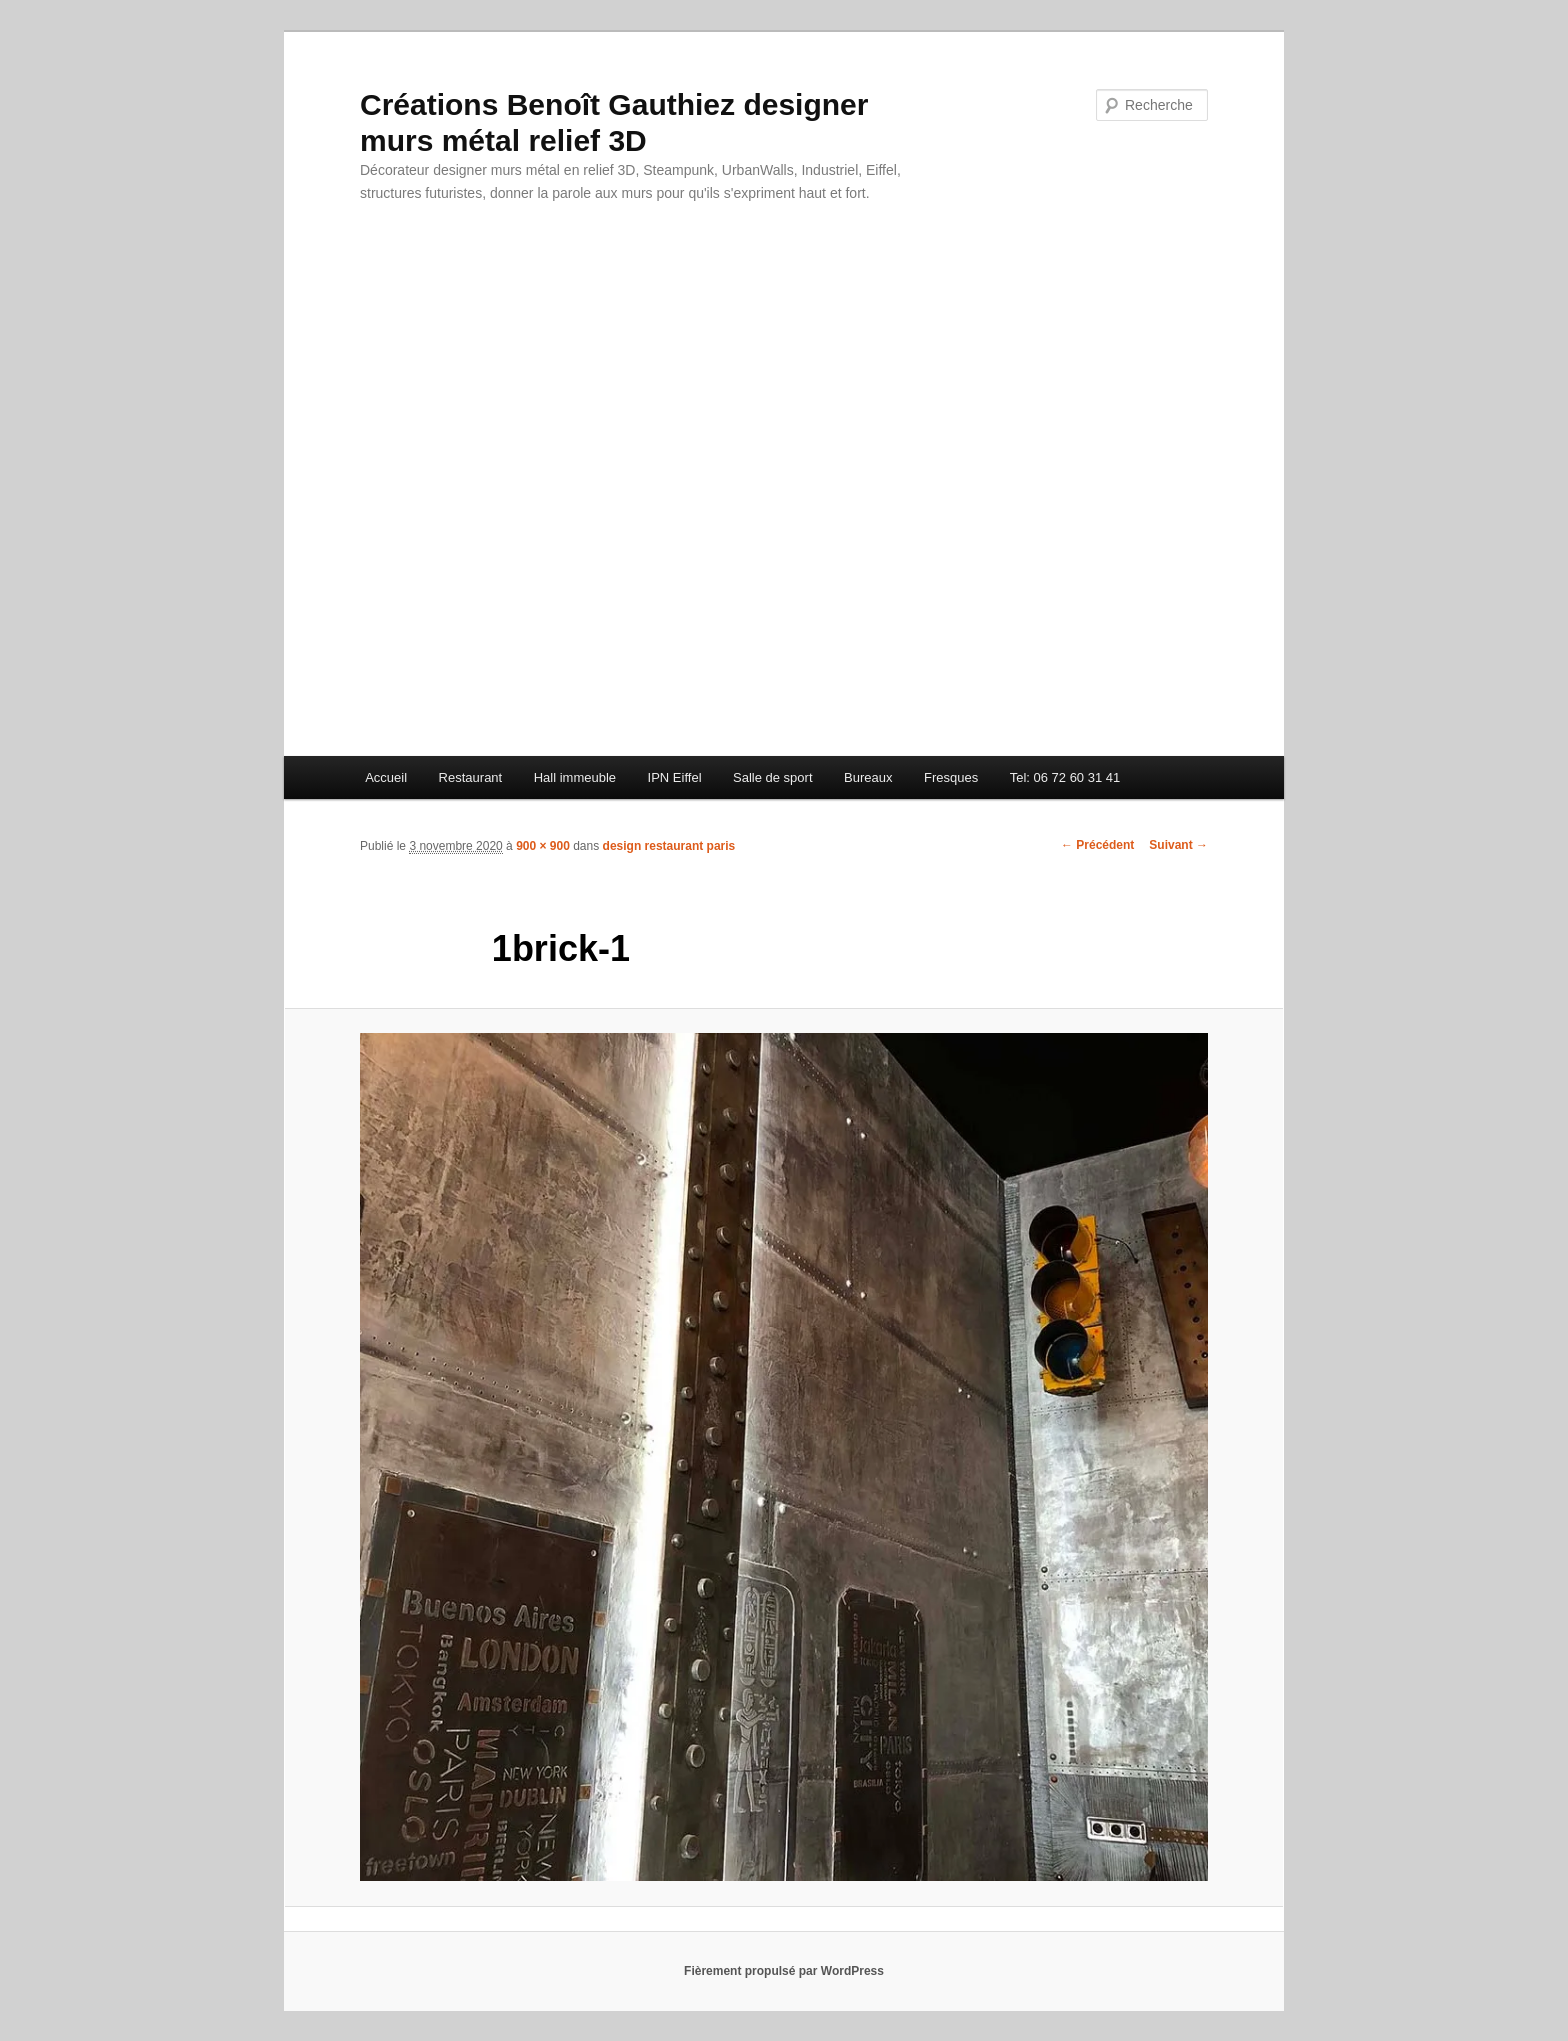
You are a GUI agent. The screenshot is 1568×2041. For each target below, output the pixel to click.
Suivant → (1178, 845)
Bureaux (868, 777)
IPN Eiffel (675, 777)
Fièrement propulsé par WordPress (784, 1971)
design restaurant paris (669, 846)
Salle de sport (773, 777)
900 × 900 (543, 846)
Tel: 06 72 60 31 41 (1065, 777)
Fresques (951, 777)
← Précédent (1097, 845)
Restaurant (471, 777)
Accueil (386, 777)
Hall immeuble (575, 777)
